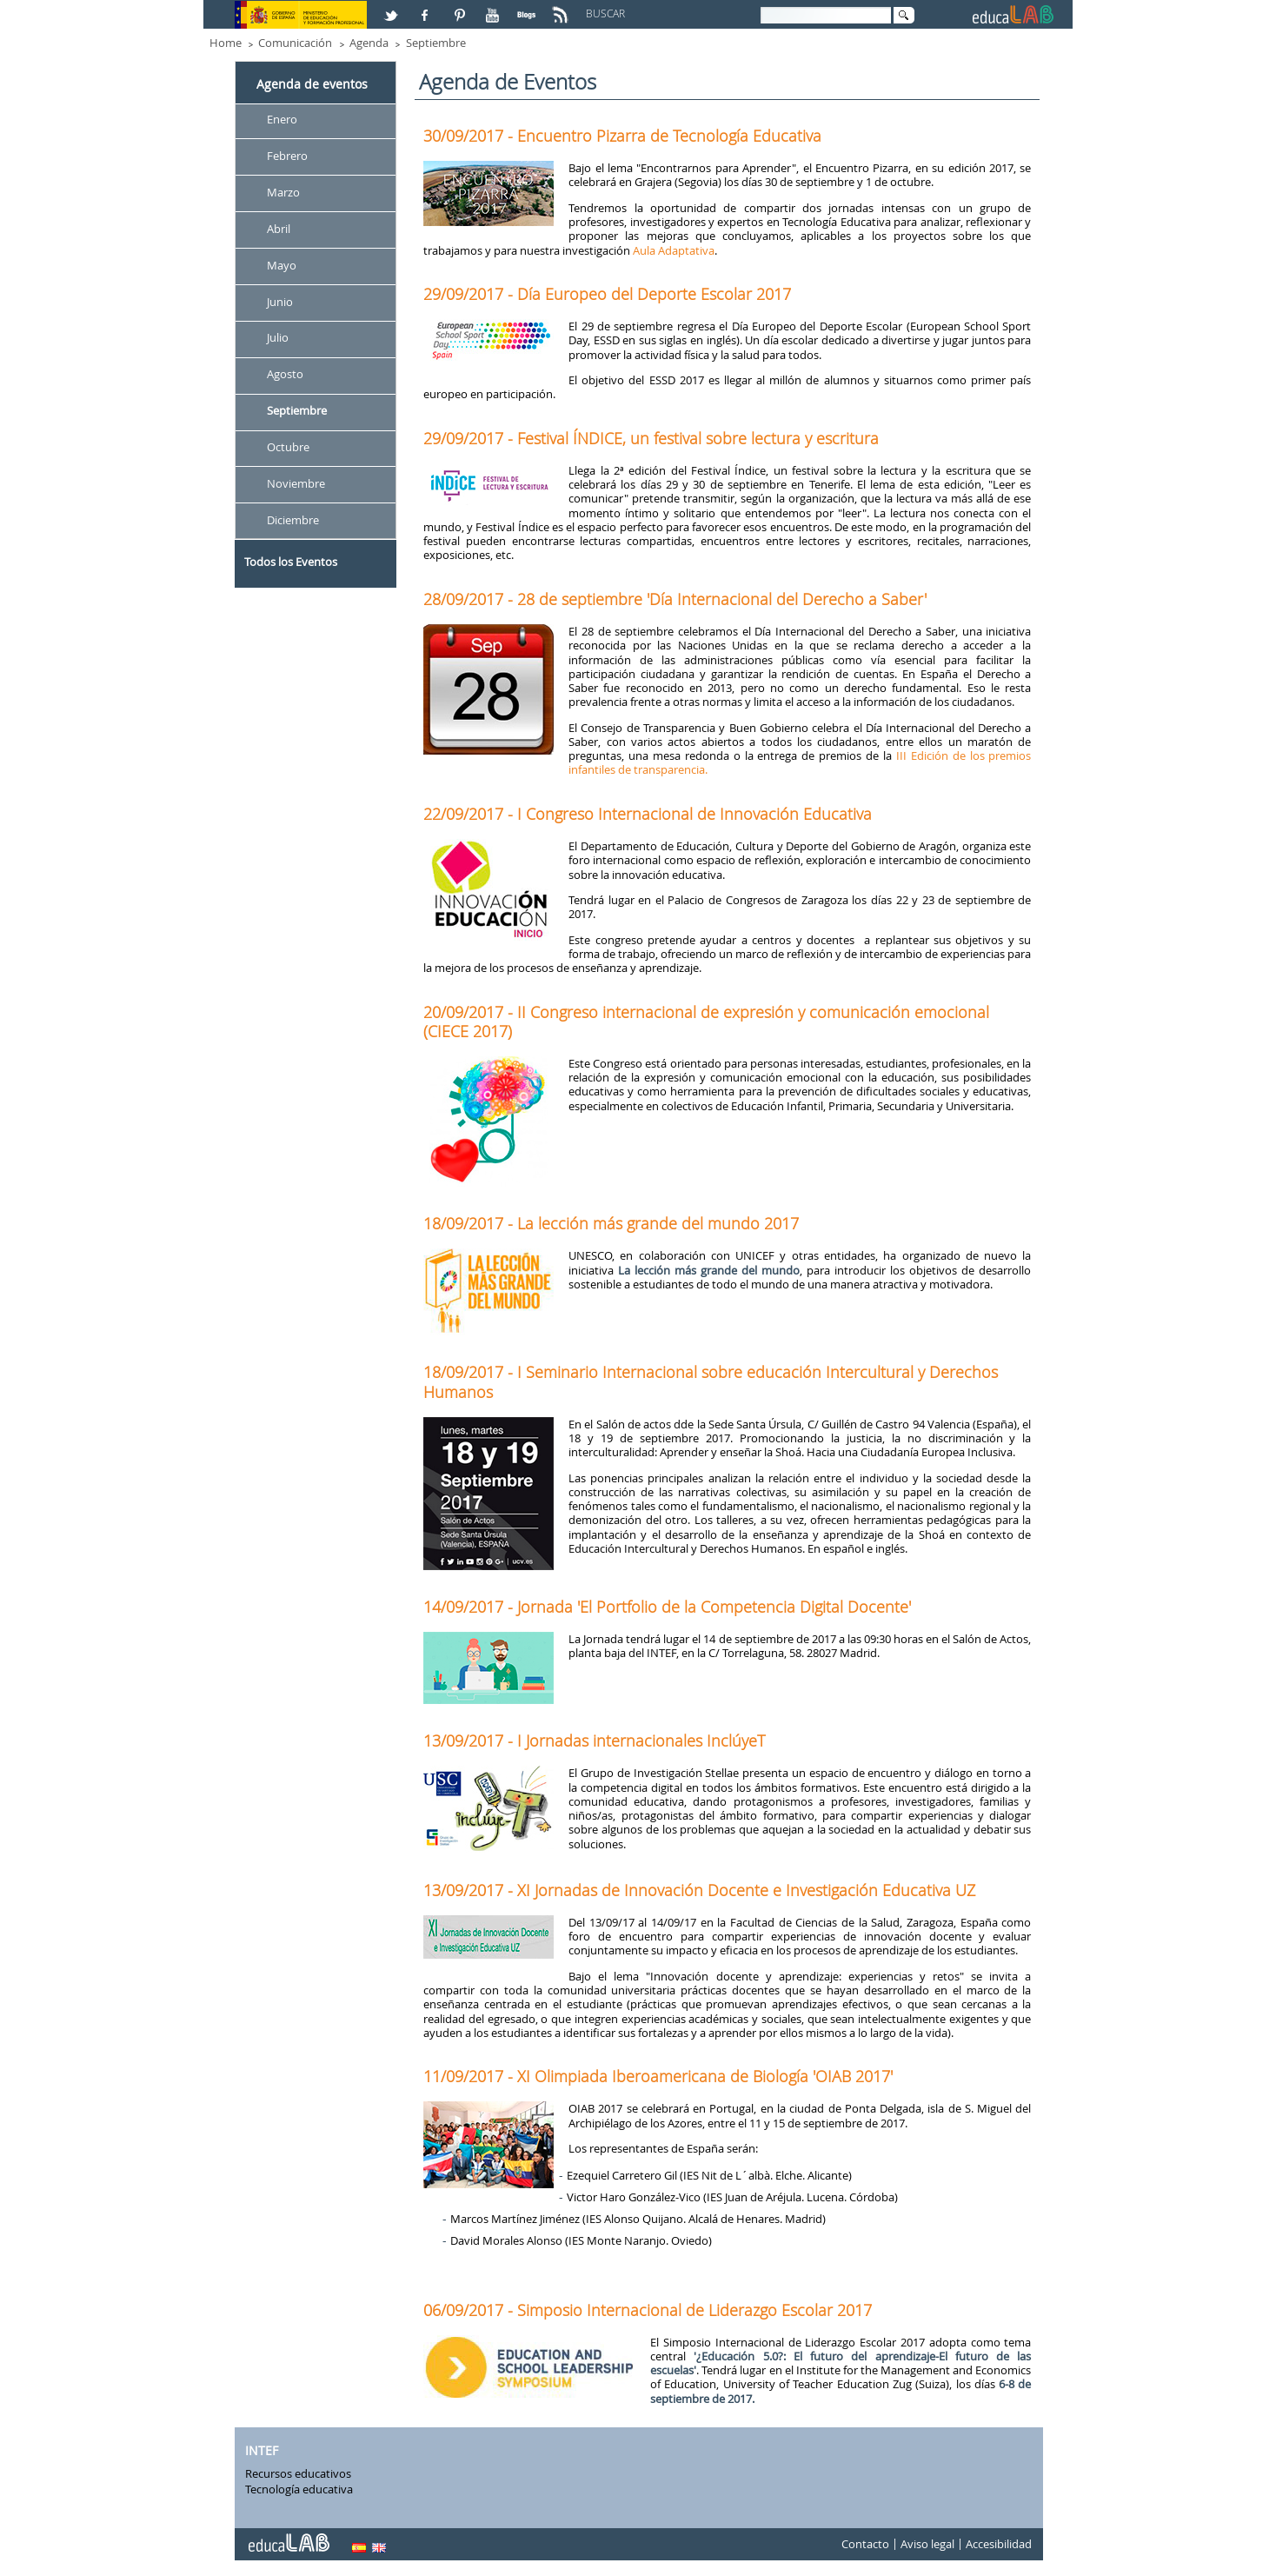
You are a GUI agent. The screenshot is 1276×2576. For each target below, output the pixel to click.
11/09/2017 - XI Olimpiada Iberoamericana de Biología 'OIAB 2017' (658, 2076)
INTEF (261, 2451)
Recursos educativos (298, 2473)
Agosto (285, 375)
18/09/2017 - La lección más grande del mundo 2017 (611, 1223)
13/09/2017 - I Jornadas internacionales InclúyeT (594, 1740)
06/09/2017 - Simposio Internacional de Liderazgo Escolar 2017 (647, 2310)
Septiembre (436, 42)
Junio (280, 302)
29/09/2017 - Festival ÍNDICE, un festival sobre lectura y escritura (651, 438)
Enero (282, 119)
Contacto (865, 2544)
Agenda (369, 42)
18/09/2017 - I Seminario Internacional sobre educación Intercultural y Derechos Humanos (710, 1381)
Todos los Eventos (290, 561)
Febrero (287, 155)
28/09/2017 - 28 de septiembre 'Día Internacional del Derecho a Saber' (675, 599)
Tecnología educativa (299, 2489)
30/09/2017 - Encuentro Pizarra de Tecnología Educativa (622, 135)
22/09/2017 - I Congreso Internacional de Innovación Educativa (647, 813)
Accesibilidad (999, 2544)
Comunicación (295, 42)
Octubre (288, 447)
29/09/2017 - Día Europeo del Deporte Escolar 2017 (607, 293)
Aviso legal (927, 2544)
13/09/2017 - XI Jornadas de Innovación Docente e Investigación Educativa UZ (699, 1890)
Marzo (283, 192)
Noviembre (296, 483)
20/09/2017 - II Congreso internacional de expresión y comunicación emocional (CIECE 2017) (706, 1022)
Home (225, 42)
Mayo (281, 265)
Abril (278, 228)
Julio (278, 338)
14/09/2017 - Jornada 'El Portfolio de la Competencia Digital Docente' (667, 1606)
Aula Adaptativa (673, 250)
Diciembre (293, 520)
